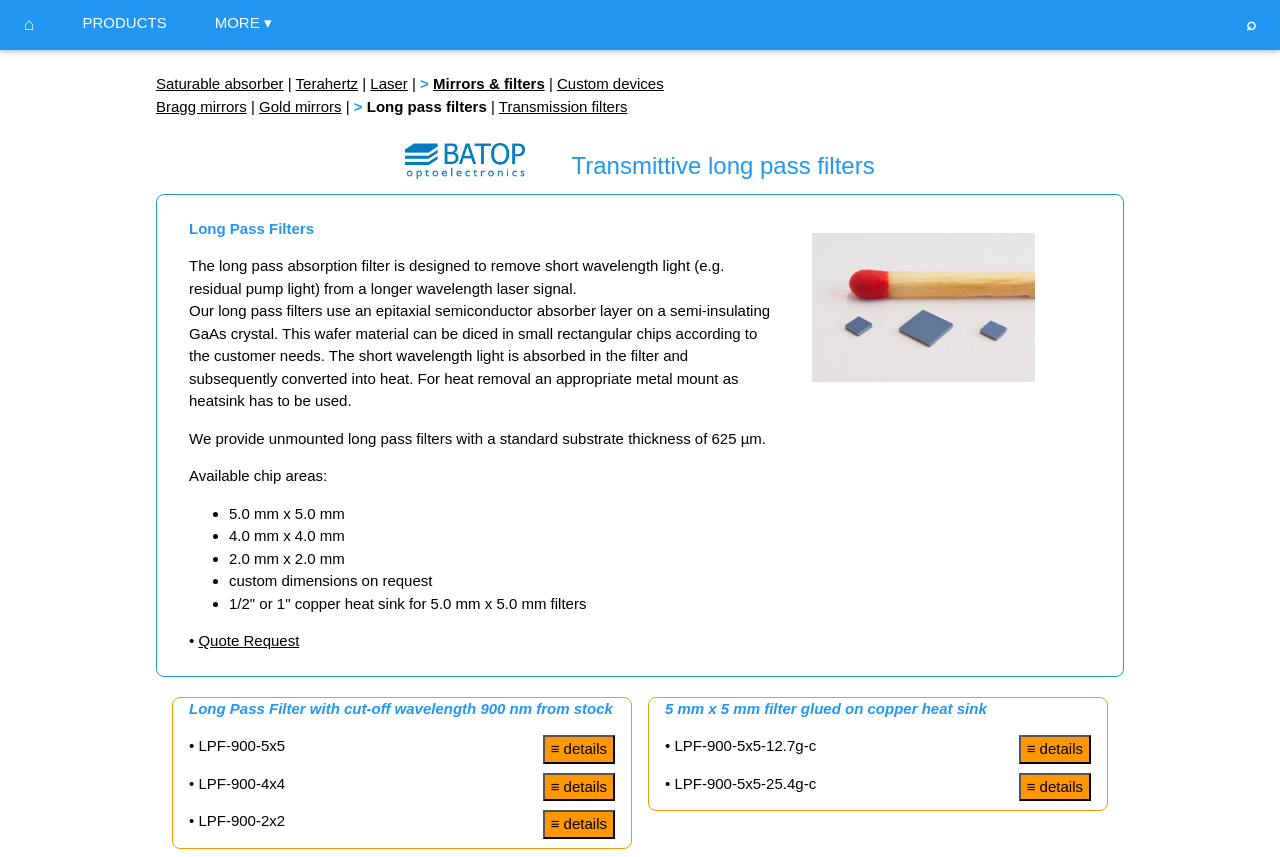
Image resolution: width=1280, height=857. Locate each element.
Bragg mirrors (201, 106)
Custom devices (610, 83)
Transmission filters (563, 106)
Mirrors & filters (489, 83)
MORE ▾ (243, 22)
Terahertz (327, 83)
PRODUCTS (124, 22)
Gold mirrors (300, 106)
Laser (389, 83)
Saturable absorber (220, 83)
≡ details (579, 748)
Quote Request (248, 640)
